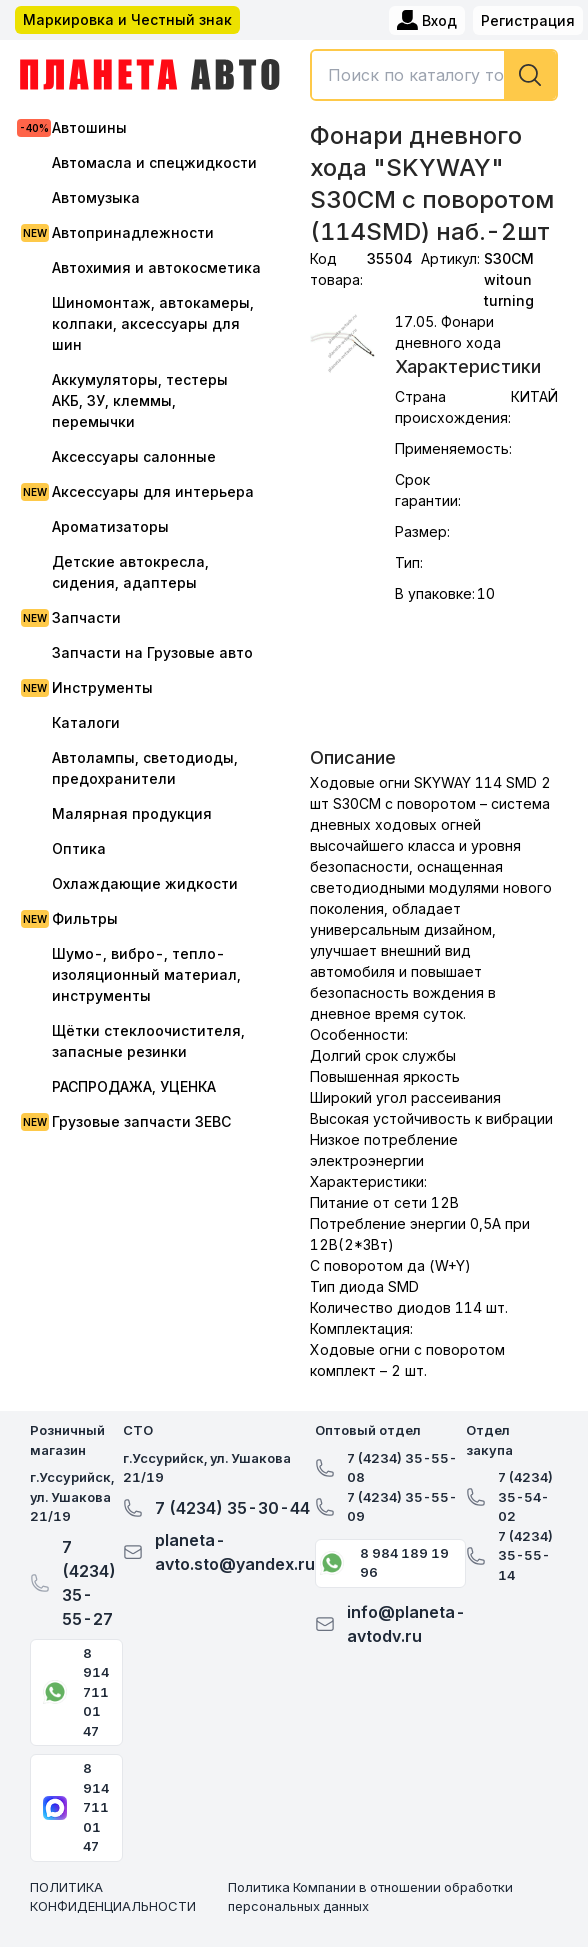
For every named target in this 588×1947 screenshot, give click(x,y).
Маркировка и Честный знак (127, 19)
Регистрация (528, 20)
